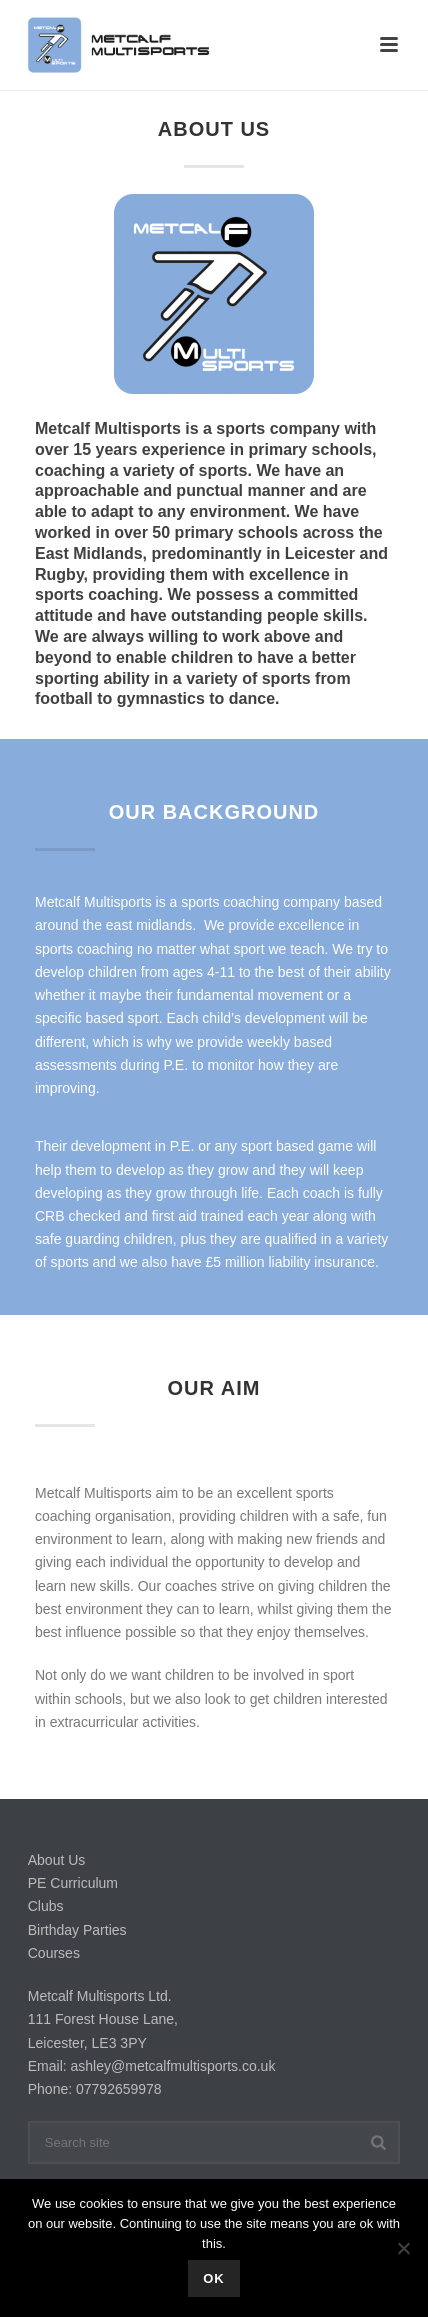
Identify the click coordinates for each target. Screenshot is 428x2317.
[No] (403, 2248)
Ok (214, 2278)
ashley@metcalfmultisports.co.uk (173, 2066)
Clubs (46, 1906)
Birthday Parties (77, 1930)
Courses (54, 1953)
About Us (57, 1860)
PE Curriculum (73, 1883)
